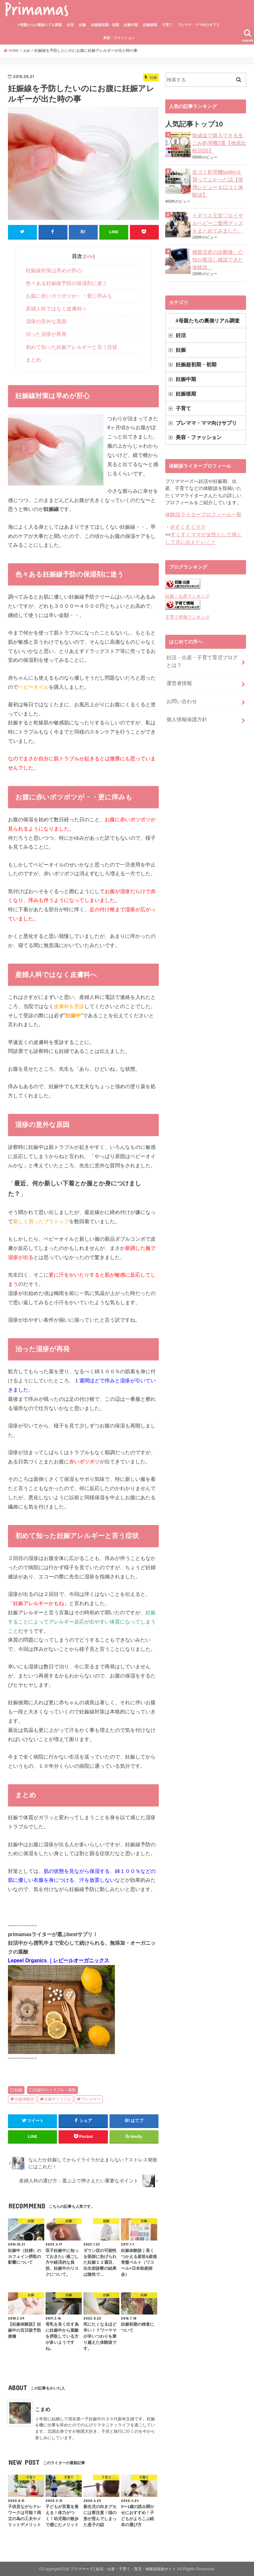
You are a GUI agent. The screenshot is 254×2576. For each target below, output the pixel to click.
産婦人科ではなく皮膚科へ (56, 308)
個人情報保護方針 (185, 700)
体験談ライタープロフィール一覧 (201, 502)
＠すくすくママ (186, 514)
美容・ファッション (119, 38)
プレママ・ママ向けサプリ (199, 25)
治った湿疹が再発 (46, 333)
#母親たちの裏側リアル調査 (40, 25)
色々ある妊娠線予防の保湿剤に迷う (66, 283)
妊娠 (82, 25)
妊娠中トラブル (57, 2099)
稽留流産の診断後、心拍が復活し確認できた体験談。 (218, 251)
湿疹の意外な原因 (46, 321)
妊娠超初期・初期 (105, 25)
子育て (167, 25)
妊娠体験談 (24, 2099)
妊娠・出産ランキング (186, 582)
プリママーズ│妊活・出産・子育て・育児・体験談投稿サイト (123, 2568)
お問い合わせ (180, 683)
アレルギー (91, 2099)
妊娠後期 (150, 25)
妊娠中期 (131, 25)
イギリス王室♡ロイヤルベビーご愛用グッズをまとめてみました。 (218, 215)
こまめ (42, 2408)
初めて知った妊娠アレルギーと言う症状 (71, 346)
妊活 (70, 25)
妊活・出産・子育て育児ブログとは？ (202, 646)
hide (89, 255)
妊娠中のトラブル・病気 (55, 2089)
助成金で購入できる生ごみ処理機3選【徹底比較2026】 (218, 142)
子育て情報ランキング (186, 602)
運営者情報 (178, 666)
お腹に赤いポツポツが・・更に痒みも (69, 295)
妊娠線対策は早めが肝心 (54, 270)
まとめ (33, 359)
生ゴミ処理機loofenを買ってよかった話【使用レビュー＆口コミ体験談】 (218, 178)
